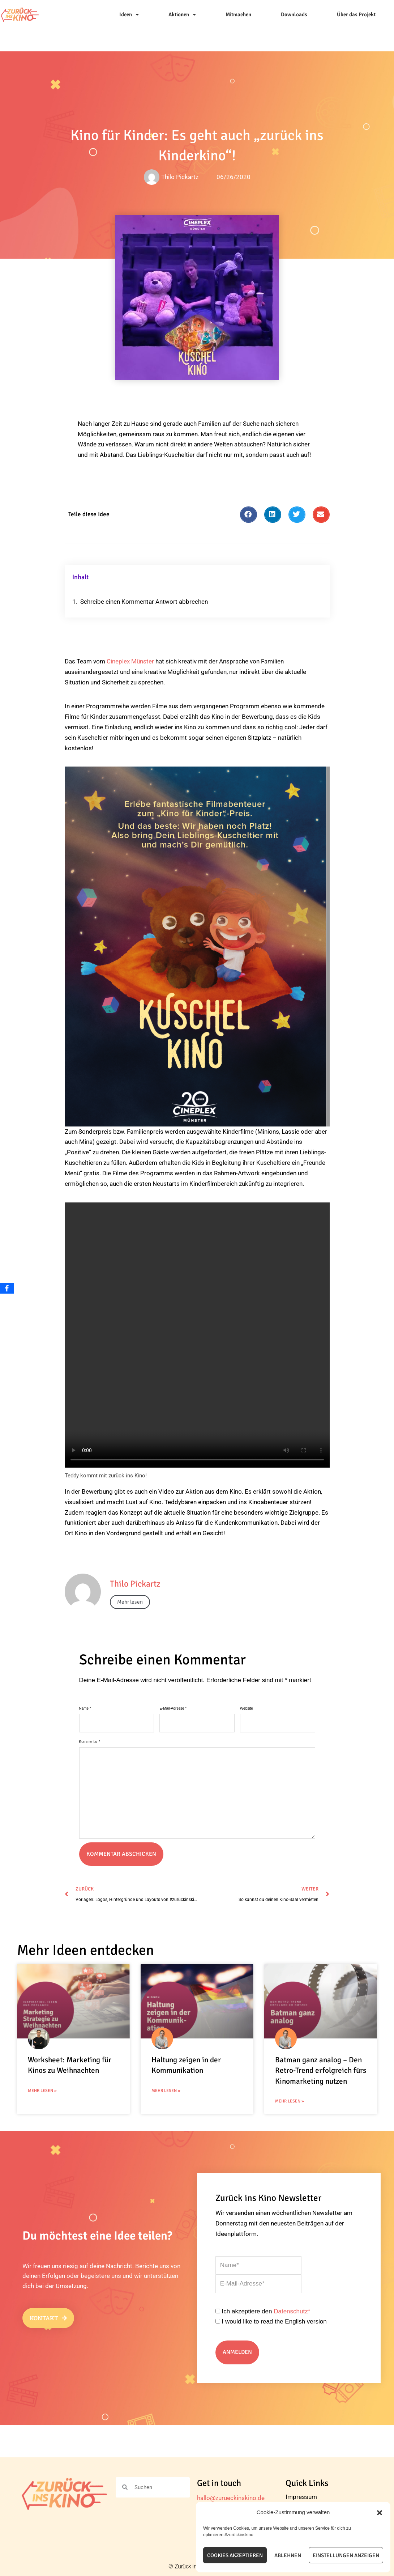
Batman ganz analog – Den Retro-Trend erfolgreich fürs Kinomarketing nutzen (320, 2070)
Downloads (294, 14)
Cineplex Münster (130, 661)
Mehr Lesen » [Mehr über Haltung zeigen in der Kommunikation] (165, 2090)
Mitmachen (238, 14)
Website (246, 1708)
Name (85, 1708)
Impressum (301, 2496)
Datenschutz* (292, 2311)
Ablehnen (287, 2555)
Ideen (129, 14)
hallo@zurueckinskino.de (231, 2497)
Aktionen (182, 14)
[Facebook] (7, 1288)
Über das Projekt (356, 14)
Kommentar (89, 1742)
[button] (379, 2512)
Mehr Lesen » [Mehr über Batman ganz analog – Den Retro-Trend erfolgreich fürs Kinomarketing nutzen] (289, 2101)
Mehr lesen (130, 1602)
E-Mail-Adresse (173, 1708)
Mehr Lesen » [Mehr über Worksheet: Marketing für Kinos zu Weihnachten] (42, 2090)
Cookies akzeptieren (235, 2555)
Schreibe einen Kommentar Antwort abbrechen (144, 601)
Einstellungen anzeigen (346, 2555)
